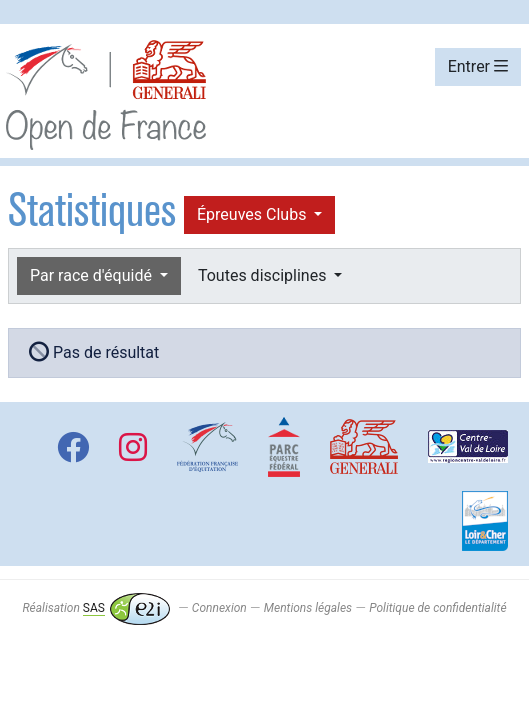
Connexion (219, 608)
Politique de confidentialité (437, 608)
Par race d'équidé (93, 275)
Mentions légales (308, 608)
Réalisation (95, 608)
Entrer (478, 66)
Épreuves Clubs (253, 214)
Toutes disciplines (264, 275)
